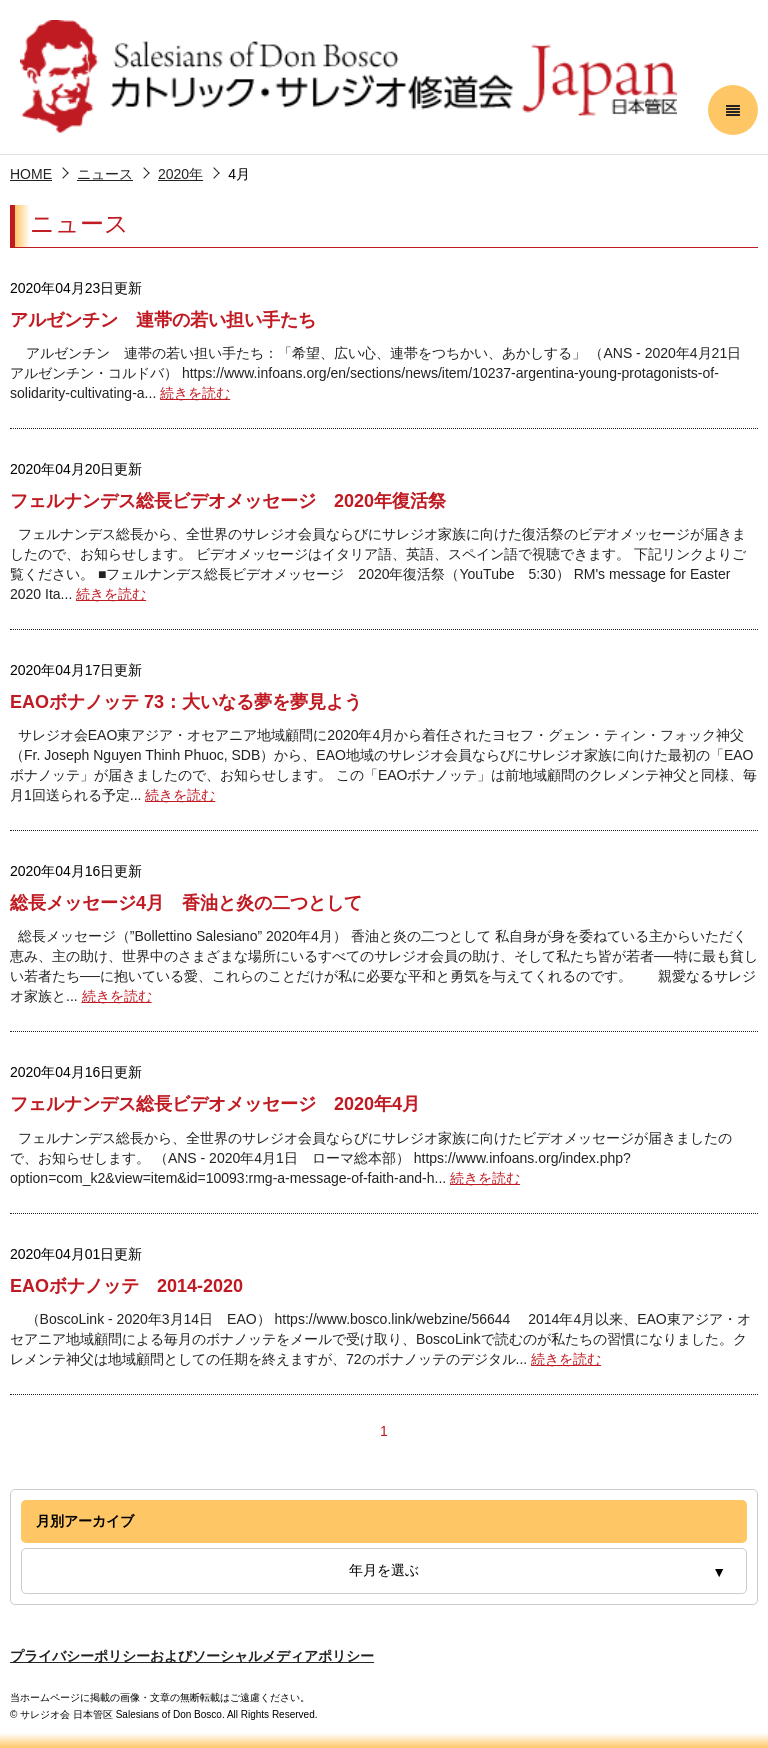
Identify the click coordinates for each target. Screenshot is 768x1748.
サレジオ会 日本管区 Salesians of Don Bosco (349, 77)
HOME (31, 174)
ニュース (105, 174)
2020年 (180, 174)
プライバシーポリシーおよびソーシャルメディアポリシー (192, 1656)
